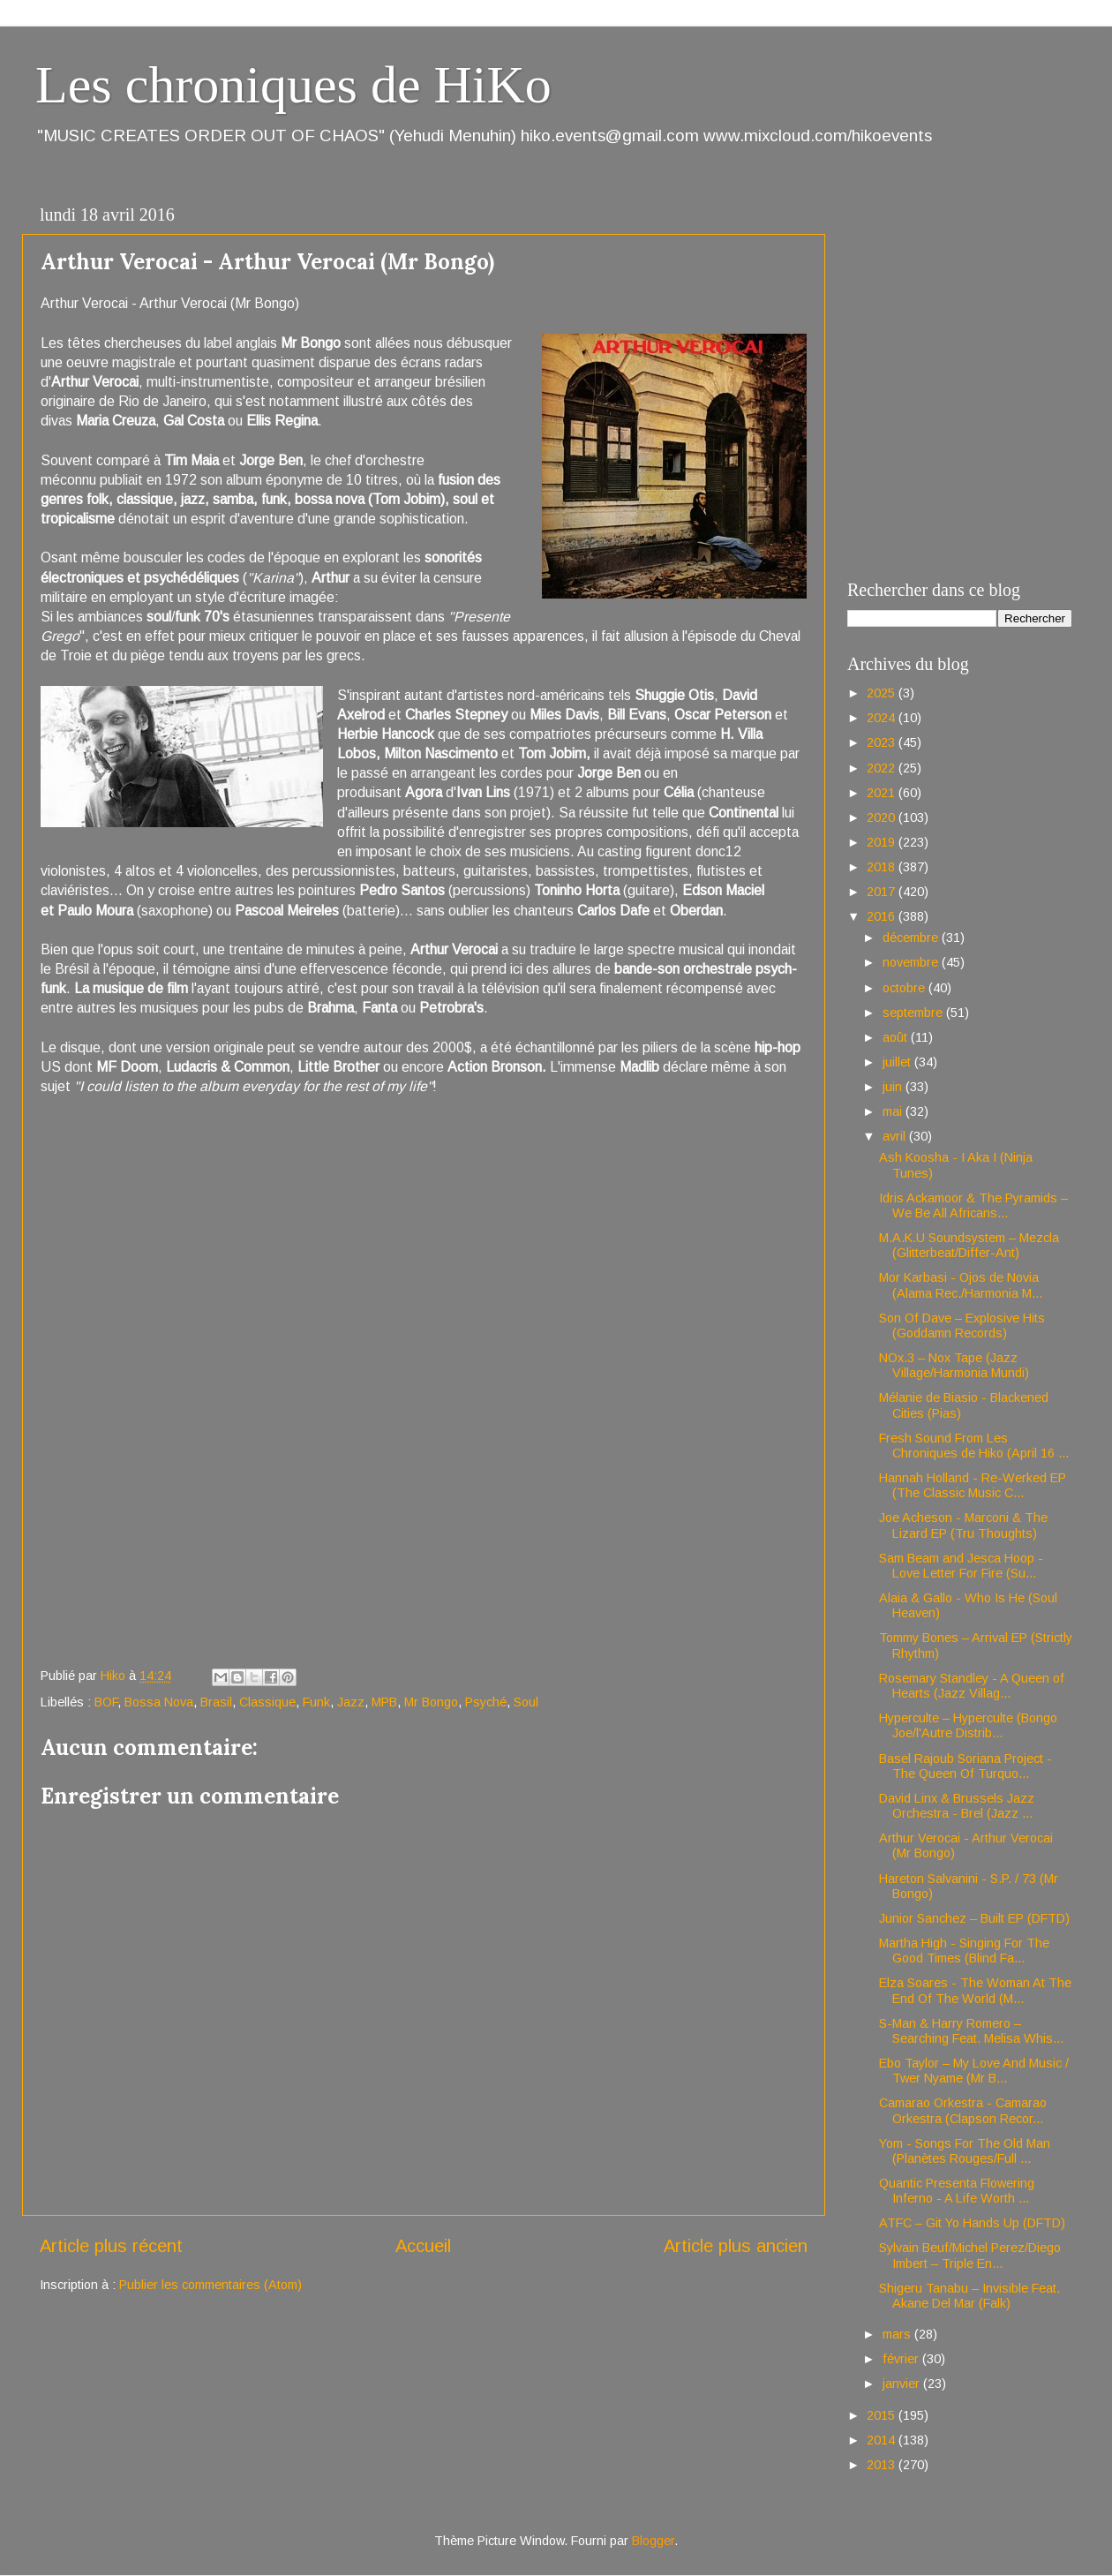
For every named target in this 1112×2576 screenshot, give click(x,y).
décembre (912, 937)
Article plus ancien (736, 2246)
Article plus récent (111, 2246)
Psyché (486, 1702)
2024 (882, 718)
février (902, 2359)
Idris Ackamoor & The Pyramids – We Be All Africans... (973, 1205)
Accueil (423, 2246)
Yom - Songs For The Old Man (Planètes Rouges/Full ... (964, 2150)
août (897, 1037)
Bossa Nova (158, 1702)
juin (894, 1087)
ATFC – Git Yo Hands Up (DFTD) (972, 2223)
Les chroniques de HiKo (293, 85)
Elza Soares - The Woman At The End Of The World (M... (975, 1990)
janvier (903, 2383)
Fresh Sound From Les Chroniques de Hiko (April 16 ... (974, 1445)
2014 (882, 2440)
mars (898, 2334)
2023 (882, 742)
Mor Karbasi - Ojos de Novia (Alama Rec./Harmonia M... (960, 1284)
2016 (882, 916)
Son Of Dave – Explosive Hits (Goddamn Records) (962, 1325)
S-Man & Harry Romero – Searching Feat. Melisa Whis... (971, 2030)
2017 (882, 892)
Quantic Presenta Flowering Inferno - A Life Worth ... (956, 2190)
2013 (882, 2465)
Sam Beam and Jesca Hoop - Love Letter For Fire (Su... (961, 1565)
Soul (526, 1702)
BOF (105, 1702)
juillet (898, 1062)
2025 (882, 693)
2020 (882, 817)
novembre (912, 962)
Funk (316, 1702)
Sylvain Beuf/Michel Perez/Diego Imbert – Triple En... (970, 2255)
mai (894, 1111)
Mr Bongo (431, 1702)
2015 (882, 2415)
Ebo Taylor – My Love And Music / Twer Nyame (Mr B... (974, 2070)
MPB (384, 1702)
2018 (882, 867)
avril (896, 1136)
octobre (905, 988)
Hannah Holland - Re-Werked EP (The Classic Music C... (972, 1485)
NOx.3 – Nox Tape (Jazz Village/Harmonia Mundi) (954, 1365)
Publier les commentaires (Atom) (210, 2285)
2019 (882, 842)
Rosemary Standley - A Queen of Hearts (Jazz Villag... (971, 1685)
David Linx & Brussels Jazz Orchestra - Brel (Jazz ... (956, 1805)
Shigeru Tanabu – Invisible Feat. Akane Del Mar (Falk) (969, 2295)
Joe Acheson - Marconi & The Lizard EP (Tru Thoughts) (963, 1525)
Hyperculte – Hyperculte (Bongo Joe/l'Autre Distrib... (968, 1725)
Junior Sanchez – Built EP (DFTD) (974, 1918)
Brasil (216, 1702)
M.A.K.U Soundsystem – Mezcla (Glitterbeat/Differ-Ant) (969, 1245)
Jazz (350, 1702)
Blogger (653, 2541)
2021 (882, 793)
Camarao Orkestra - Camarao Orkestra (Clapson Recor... (963, 2110)
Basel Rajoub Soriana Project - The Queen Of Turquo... (965, 1766)
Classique (267, 1702)
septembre (914, 1013)
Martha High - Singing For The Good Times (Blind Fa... (964, 1950)
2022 (882, 768)
